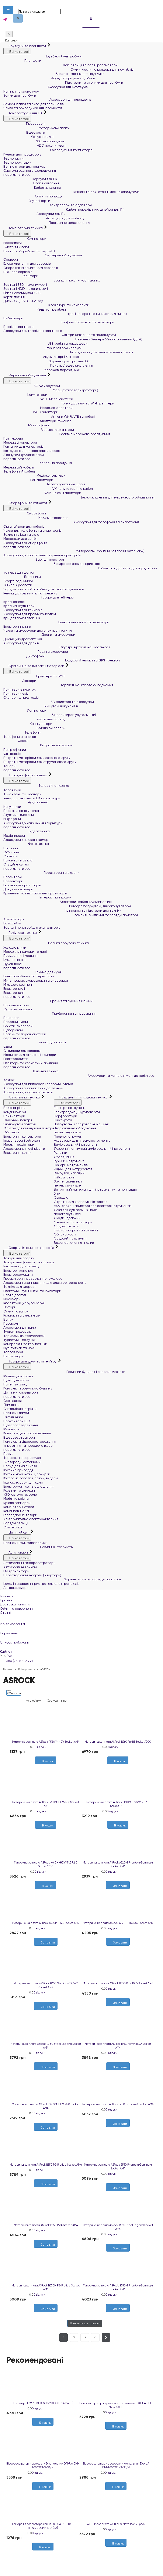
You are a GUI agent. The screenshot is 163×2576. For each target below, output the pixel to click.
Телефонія (22, 732)
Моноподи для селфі (20, 539)
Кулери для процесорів (22, 154)
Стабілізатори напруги (42, 348)
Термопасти (13, 158)
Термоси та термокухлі (22, 1458)
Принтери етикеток (19, 689)
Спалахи (10, 856)
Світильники (13, 1417)
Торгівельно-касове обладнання (58, 685)
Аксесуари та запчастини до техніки (33, 1088)
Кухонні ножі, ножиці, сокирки (26, 1474)
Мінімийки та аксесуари (73, 1222)
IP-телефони (26, 425)
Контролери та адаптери (47, 205)
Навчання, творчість (38, 1547)
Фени (7, 1047)
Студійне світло (16, 864)
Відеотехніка (26, 831)
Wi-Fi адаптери (30, 412)
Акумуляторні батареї (41, 357)
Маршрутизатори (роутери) (50, 390)
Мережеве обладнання (25, 375)
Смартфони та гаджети (25, 503)
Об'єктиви (11, 852)
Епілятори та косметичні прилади (30, 1063)
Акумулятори (13, 919)
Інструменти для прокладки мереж (31, 451)
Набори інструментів (70, 1165)
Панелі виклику (15, 1384)
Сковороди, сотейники (22, 1462)
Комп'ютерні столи (18, 1507)
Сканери (19, 681)
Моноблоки (12, 243)
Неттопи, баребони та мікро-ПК (29, 251)
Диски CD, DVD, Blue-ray (23, 301)
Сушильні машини (17, 1009)
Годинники (22, 577)
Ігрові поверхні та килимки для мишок (65, 314)
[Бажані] (43, 2314)
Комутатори (25, 395)
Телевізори (12, 790)
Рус (9, 1656)
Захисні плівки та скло (21, 535)
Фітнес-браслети (17, 585)
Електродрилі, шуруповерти (77, 1112)
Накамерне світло (17, 860)
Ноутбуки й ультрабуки (42, 56)
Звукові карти (26, 201)
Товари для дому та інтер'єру (30, 1361)
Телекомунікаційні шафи (44, 484)
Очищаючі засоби (34, 728)
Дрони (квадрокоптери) (22, 639)
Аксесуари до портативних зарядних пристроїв (41, 555)
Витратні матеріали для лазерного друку (36, 758)
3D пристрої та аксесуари (48, 702)
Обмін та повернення (17, 1608)
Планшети (22, 61)
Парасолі (10, 1323)
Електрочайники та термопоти (28, 976)
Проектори (12, 877)
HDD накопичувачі (34, 145)
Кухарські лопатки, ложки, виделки (31, 1478)
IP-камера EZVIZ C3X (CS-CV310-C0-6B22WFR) (43, 2403)
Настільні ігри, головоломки (25, 1543)
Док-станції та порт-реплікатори (60, 65)
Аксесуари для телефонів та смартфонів (71, 522)
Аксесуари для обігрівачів (24, 1149)
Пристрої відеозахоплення (48, 365)
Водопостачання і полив (74, 1243)
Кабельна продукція (37, 463)
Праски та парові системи (24, 1034)
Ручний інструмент (69, 1161)
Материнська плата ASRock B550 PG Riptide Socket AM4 (46, 2164)
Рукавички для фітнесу (21, 1266)
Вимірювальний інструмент (75, 1144)
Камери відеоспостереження (27, 1433)
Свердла (61, 1197)
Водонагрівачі (14, 1108)
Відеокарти (24, 132)
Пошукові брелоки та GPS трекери (61, 660)
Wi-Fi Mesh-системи (38, 399)
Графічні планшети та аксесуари (58, 322)
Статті (5, 1613)
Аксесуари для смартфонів (25, 543)
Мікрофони (12, 819)
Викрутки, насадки (69, 1173)
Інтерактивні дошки (37, 897)
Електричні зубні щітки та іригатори (32, 1291)
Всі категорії (17, 51)
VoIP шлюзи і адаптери (42, 493)
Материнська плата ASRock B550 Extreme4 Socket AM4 (117, 2104)
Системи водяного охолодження (29, 170)
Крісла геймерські (17, 1503)
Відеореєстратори (19, 1437)
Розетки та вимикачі (19, 1490)
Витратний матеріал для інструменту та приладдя (95, 1189)
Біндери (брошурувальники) (49, 715)
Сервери (10, 259)
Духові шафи (13, 964)
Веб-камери (13, 318)
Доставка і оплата (15, 1604)
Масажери (11, 1299)
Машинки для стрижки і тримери (29, 1055)
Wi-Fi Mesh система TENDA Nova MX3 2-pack (116, 2524)
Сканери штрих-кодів (20, 697)
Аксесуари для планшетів (47, 99)
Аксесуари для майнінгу (43, 218)
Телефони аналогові (19, 737)
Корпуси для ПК (30, 179)
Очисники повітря (17, 1120)
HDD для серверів (17, 272)
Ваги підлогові (14, 1295)
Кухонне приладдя (18, 1470)
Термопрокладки (17, 162)
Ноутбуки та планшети (25, 46)
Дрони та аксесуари (39, 635)
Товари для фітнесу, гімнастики (28, 1262)
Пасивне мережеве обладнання (56, 434)
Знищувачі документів (40, 706)
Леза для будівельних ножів (75, 1210)
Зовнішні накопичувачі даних (51, 280)
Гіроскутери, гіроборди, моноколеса (32, 1279)
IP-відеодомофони (18, 1376)
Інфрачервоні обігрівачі (22, 1140)
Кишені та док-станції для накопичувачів (71, 192)
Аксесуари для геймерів (22, 610)
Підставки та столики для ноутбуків (63, 82)
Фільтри (14, 1692)
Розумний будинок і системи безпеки (64, 1372)
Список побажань (81, 1639)
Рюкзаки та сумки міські (22, 1315)
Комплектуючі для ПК (23, 113)
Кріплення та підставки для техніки (62, 910)
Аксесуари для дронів (21, 643)
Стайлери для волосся (22, 1051)
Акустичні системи (18, 815)
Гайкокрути (63, 1120)
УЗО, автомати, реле (20, 1494)
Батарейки (12, 923)
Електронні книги (17, 626)
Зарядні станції (15, 1523)
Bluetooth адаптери (38, 430)
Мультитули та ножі (19, 1348)
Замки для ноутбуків (19, 95)
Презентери (13, 881)
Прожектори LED (16, 1421)
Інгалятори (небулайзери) (24, 1303)
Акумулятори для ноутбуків (49, 78)
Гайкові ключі (64, 1177)
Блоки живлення (31, 183)
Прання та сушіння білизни (48, 1001)
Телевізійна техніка (36, 786)
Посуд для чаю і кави (20, 1466)
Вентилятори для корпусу (24, 166)
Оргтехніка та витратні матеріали (34, 666)
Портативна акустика (21, 811)
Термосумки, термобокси (24, 1336)
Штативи (10, 848)
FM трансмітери (16, 1571)
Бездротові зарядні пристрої (51, 564)
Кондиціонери (14, 1112)
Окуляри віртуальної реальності (57, 647)
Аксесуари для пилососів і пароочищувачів (38, 1084)
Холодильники (14, 947)
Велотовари (13, 1356)
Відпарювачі (13, 1030)
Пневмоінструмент (69, 1136)
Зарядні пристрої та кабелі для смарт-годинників (43, 589)
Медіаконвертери (34, 475)
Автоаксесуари (15, 1588)
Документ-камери (18, 889)
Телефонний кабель (19, 471)
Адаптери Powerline (37, 421)
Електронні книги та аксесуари (56, 622)
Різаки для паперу (34, 719)
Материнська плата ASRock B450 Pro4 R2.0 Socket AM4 (118, 1983)
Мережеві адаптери (38, 408)
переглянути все (16, 175)
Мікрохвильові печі (17, 984)
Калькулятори (27, 724)
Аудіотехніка (25, 802)
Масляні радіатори (18, 1144)
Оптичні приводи (32, 196)
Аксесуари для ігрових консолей (29, 614)
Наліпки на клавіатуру (21, 91)
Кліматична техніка (22, 1097)
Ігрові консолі (14, 602)
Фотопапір (12, 754)
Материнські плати (36, 128)
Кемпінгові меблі (16, 1511)
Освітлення (12, 1401)
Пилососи (11, 1018)
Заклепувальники (68, 1181)
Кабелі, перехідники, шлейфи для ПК (63, 209)
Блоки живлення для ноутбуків (53, 74)
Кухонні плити (14, 960)
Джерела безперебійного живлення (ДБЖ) (72, 339)
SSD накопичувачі (34, 141)
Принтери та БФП (34, 676)
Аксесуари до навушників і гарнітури (32, 823)
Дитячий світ (16, 1532)
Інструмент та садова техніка (81, 1097)
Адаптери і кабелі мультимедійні (57, 902)
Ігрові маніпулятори (19, 606)
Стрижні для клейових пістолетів (80, 1202)
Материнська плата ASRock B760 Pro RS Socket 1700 (118, 1741)
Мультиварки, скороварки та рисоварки (35, 980)
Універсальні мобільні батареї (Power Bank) (73, 551)
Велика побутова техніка (46, 943)
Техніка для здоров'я (19, 1287)
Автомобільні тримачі (20, 1567)
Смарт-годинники (18, 581)
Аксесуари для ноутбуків (45, 87)
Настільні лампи (16, 1413)
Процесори (24, 123)
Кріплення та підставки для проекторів (35, 893)
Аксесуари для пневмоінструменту (82, 1140)
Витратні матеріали (38, 745)
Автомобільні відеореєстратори (29, 1563)
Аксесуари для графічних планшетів (32, 331)
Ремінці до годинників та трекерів (30, 593)
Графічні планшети (18, 327)
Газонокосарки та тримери (76, 1230)
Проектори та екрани (41, 873)
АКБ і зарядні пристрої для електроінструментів (92, 1206)
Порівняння (81, 1630)
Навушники (12, 807)
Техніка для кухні (32, 972)
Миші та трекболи (34, 309)
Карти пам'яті (14, 297)
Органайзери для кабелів (23, 526)
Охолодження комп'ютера (48, 150)
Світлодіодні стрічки (20, 1409)
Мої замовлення (81, 1621)
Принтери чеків (15, 693)
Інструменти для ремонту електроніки (68, 352)
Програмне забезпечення (46, 223)
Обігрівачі (11, 1132)
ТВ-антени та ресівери (22, 794)
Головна (6, 1596)
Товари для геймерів (38, 597)
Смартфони (24, 513)
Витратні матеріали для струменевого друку (39, 762)
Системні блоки (16, 247)
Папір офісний (14, 750)
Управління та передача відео (28, 1446)
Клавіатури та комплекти (46, 305)
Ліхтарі (9, 1307)
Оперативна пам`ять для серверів (30, 268)
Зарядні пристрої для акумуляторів (31, 927)
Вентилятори (14, 1116)
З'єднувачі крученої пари (23, 455)
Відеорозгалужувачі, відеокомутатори (67, 906)
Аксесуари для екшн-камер (25, 840)
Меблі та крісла (16, 1498)
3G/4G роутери (31, 386)
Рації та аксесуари (35, 652)
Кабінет (81, 1649)
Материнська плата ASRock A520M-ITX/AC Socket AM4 (118, 1923)
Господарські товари (20, 1515)
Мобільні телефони (35, 518)
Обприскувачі (65, 1234)
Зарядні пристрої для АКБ (46, 361)
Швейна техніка (31, 1071)
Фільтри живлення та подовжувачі (59, 335)
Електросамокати (18, 1274)
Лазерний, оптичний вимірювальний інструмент (92, 1149)
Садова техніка (66, 1226)
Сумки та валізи (15, 1311)
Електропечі (13, 993)
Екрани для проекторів (22, 885)
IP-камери (11, 1429)
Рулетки (60, 1153)
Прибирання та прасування (49, 1013)
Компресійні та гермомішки (25, 1344)
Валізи (8, 1319)
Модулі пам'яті (28, 137)
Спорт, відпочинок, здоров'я (29, 1248)
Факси (15, 741)
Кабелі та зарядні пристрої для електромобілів (41, 1584)
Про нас (6, 1600)
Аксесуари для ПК (34, 214)
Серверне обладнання (42, 255)
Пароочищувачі (15, 1022)
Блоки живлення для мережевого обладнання (79, 497)
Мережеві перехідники (41, 370)
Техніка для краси (34, 1042)
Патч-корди (13, 438)
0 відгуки (40, 1747)
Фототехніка (26, 844)
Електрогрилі (14, 989)
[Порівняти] (48, 2314)
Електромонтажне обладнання (28, 1486)
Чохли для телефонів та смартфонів (32, 530)
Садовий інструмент (70, 1238)
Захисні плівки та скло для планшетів (33, 104)
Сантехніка (12, 1527)
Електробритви (15, 1059)
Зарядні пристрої (33, 559)
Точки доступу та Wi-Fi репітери (58, 403)
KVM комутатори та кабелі (48, 489)
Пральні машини (16, 1005)
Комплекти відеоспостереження (29, 1441)
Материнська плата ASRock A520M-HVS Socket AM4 (45, 1923)
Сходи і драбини (67, 1218)
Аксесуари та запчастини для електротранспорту (45, 1283)
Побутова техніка (20, 933)
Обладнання (64, 1157)
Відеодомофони (16, 1380)
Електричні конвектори (22, 1136)
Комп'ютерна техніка (23, 228)
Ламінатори (24, 710)
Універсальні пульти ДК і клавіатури (31, 798)
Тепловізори (13, 1352)
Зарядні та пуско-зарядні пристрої (62, 1579)
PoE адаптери (28, 480)
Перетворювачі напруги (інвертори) (32, 1575)
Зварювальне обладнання (75, 1128)
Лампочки (11, 1405)
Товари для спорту (18, 1258)
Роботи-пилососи (17, 1026)
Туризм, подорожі (17, 1331)
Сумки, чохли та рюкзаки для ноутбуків (68, 69)
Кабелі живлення (32, 188)
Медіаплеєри (14, 836)
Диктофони (24, 656)
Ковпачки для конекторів (23, 446)
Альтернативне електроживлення (30, 1519)
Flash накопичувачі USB (22, 293)
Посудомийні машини (20, 956)
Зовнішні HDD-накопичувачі (25, 289)
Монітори (20, 276)
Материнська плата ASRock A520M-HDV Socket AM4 (45, 1741)
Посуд (8, 1454)
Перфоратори (65, 1116)
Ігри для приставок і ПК (21, 618)
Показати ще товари (85, 2323)
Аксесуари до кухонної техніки (28, 1092)
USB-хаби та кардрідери (45, 343)
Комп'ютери (24, 239)
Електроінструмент (70, 1108)
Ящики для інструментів (73, 1169)
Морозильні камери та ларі (25, 952)
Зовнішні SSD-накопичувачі (25, 285)
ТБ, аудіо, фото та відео (25, 775)
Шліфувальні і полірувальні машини (81, 1124)
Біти (57, 1193)
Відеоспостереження (20, 1425)
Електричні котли (17, 1153)
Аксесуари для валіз (19, 1327)
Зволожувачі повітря (19, 1124)
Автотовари (16, 1552)
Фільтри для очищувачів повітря (28, 1128)
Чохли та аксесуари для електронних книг (38, 630)
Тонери (9, 766)
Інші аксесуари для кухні (23, 1482)
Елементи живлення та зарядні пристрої (70, 915)
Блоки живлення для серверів (27, 263)
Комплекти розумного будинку (27, 1388)
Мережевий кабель (18, 467)
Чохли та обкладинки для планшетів (32, 108)
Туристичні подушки (19, 1340)
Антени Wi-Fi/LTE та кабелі (49, 416)
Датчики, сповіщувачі (20, 1392)
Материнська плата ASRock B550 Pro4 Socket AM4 (46, 2225)
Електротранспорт (19, 1270)
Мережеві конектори (20, 442)
